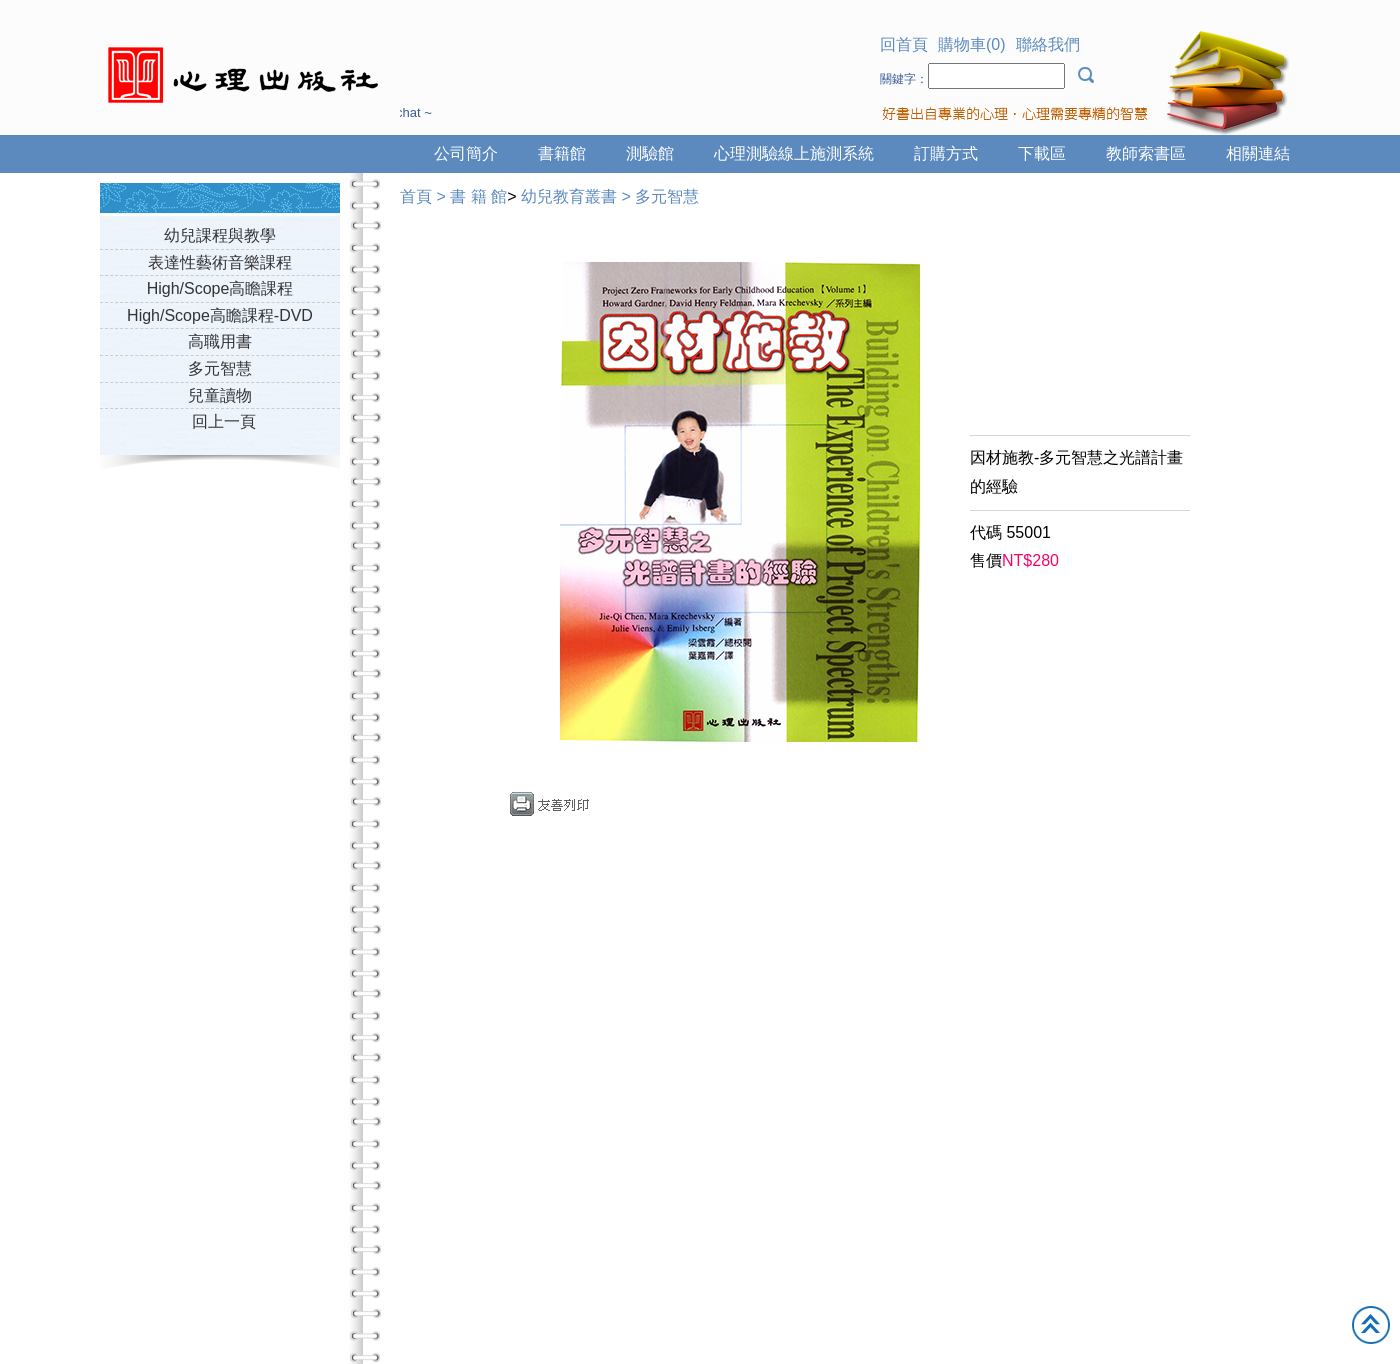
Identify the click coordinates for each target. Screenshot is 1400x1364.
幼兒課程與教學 (220, 235)
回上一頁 (224, 421)
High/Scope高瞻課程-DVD (220, 315)
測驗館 (650, 153)
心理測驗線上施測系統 (794, 153)
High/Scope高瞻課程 (220, 288)
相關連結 (1258, 153)
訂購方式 (946, 153)
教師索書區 (1146, 153)
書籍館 (562, 153)
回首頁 (904, 44)
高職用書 (220, 341)
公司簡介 (466, 153)
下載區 (1042, 153)
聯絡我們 (1048, 44)
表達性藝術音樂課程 (220, 262)
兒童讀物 (220, 395)
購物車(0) (972, 44)
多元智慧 (220, 368)
